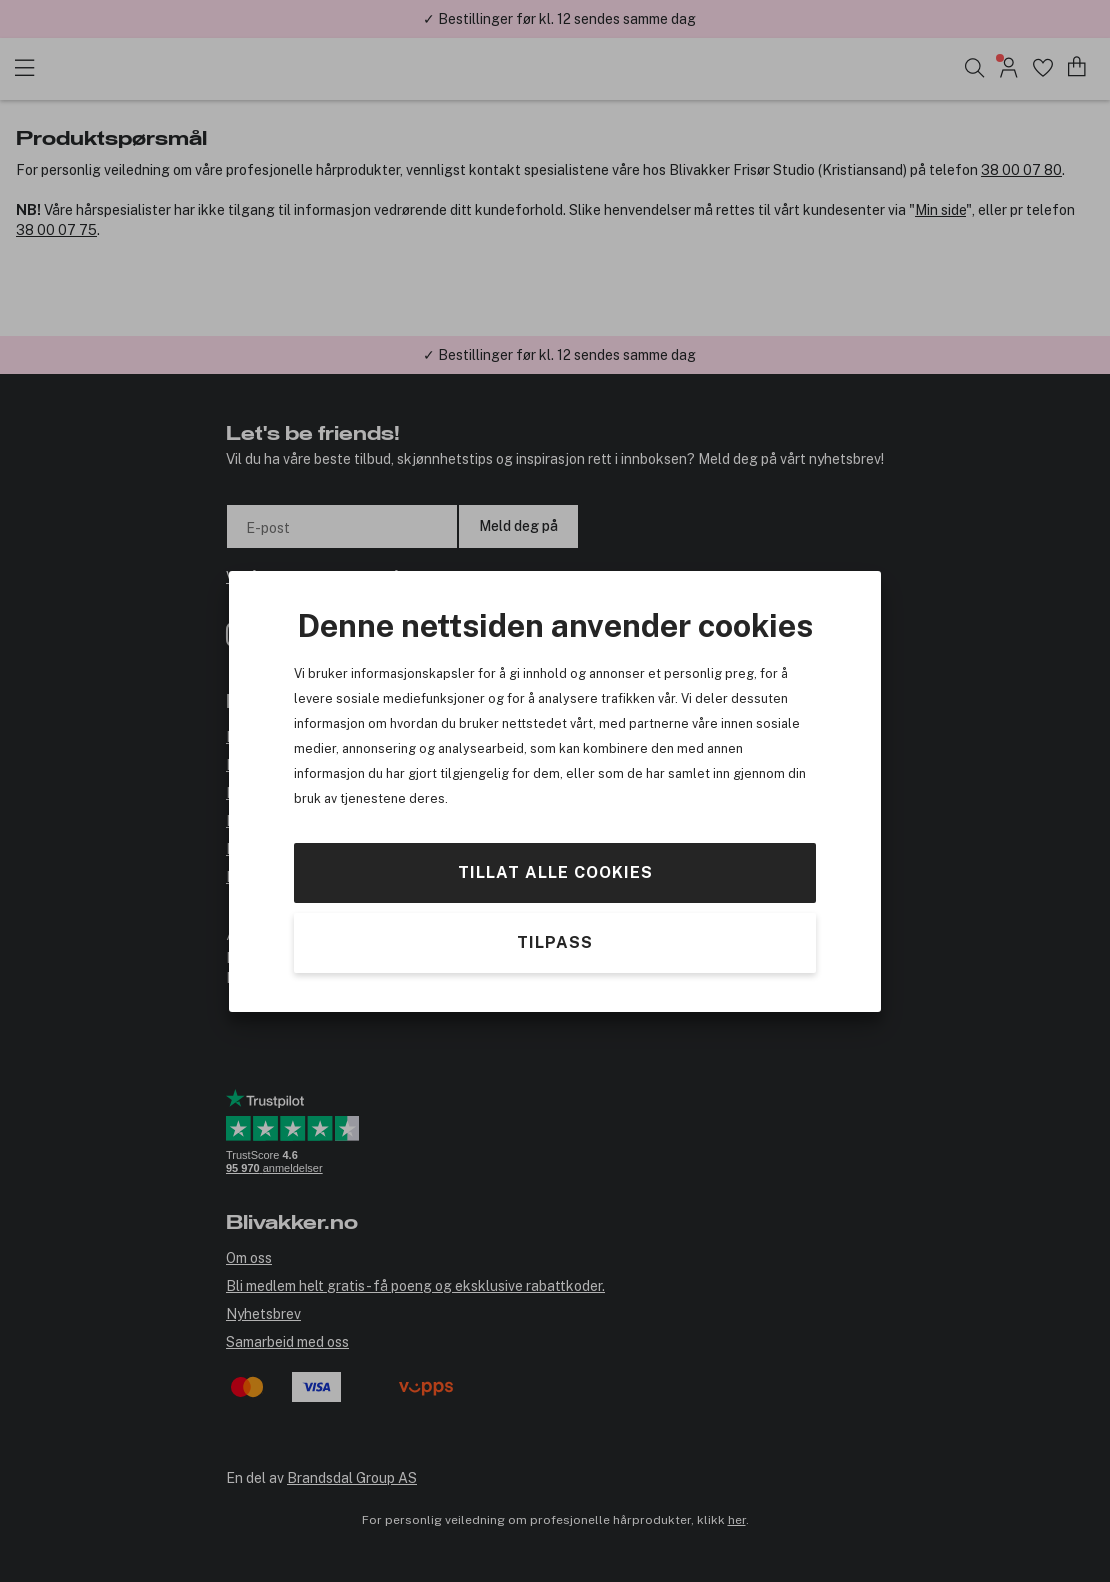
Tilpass (555, 942)
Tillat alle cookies (555, 871)
